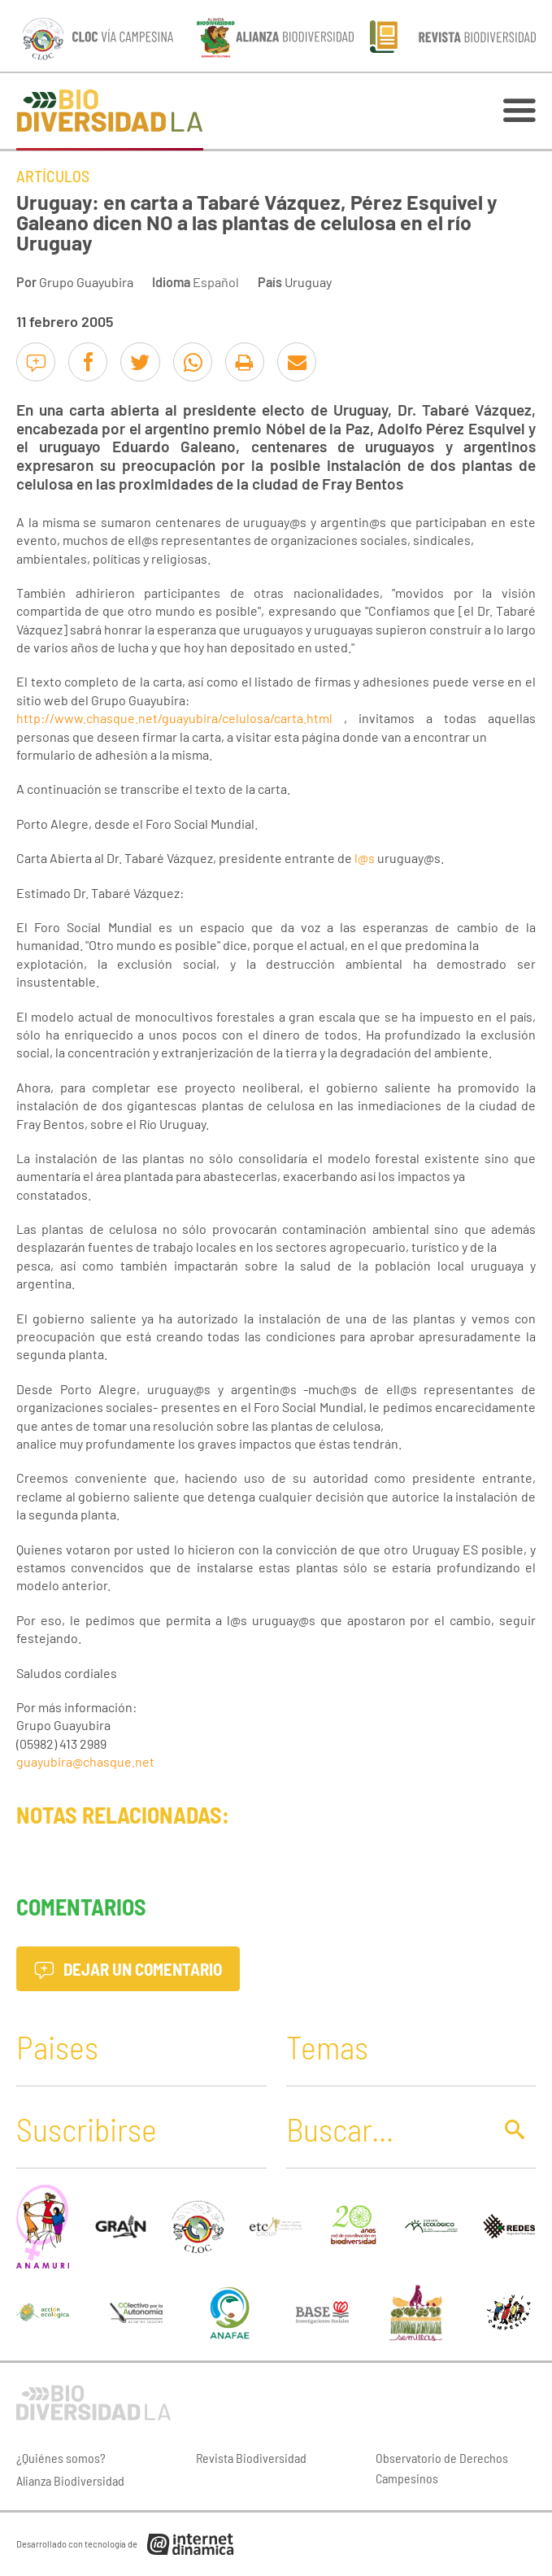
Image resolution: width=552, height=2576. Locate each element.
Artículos (52, 175)
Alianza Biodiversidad (70, 2480)
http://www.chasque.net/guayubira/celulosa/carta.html (174, 718)
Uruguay (308, 282)
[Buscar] (385, 2128)
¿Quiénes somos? (61, 2457)
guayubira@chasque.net (85, 1761)
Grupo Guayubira (86, 282)
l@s (364, 857)
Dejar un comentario (128, 1969)
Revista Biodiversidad (251, 2457)
